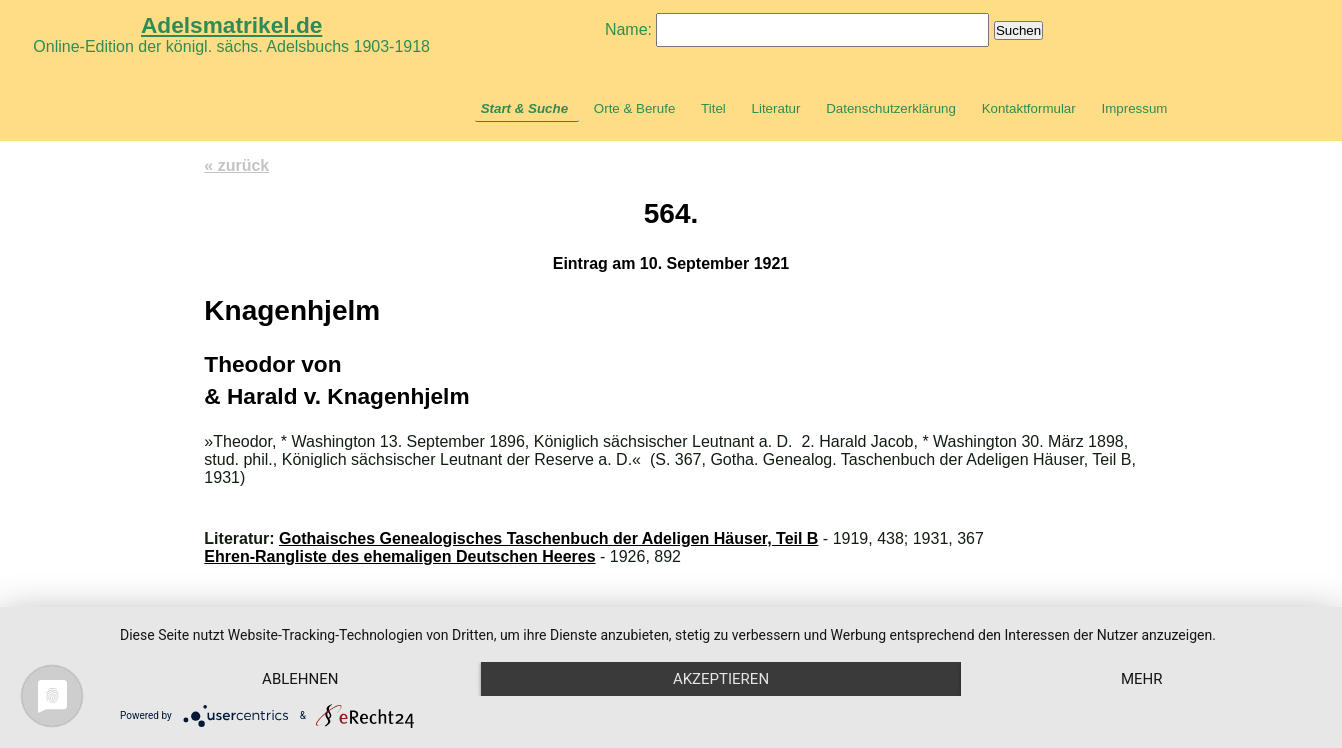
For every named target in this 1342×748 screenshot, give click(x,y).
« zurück (236, 165)
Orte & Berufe (635, 108)
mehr (1142, 679)
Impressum (1134, 108)
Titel (713, 108)
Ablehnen (300, 679)
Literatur (776, 108)
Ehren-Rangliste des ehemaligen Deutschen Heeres (399, 556)
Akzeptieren (721, 679)
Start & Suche (524, 108)
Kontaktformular (1029, 108)
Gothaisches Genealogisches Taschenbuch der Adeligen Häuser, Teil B (548, 538)
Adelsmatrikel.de (231, 25)
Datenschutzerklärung (891, 108)
